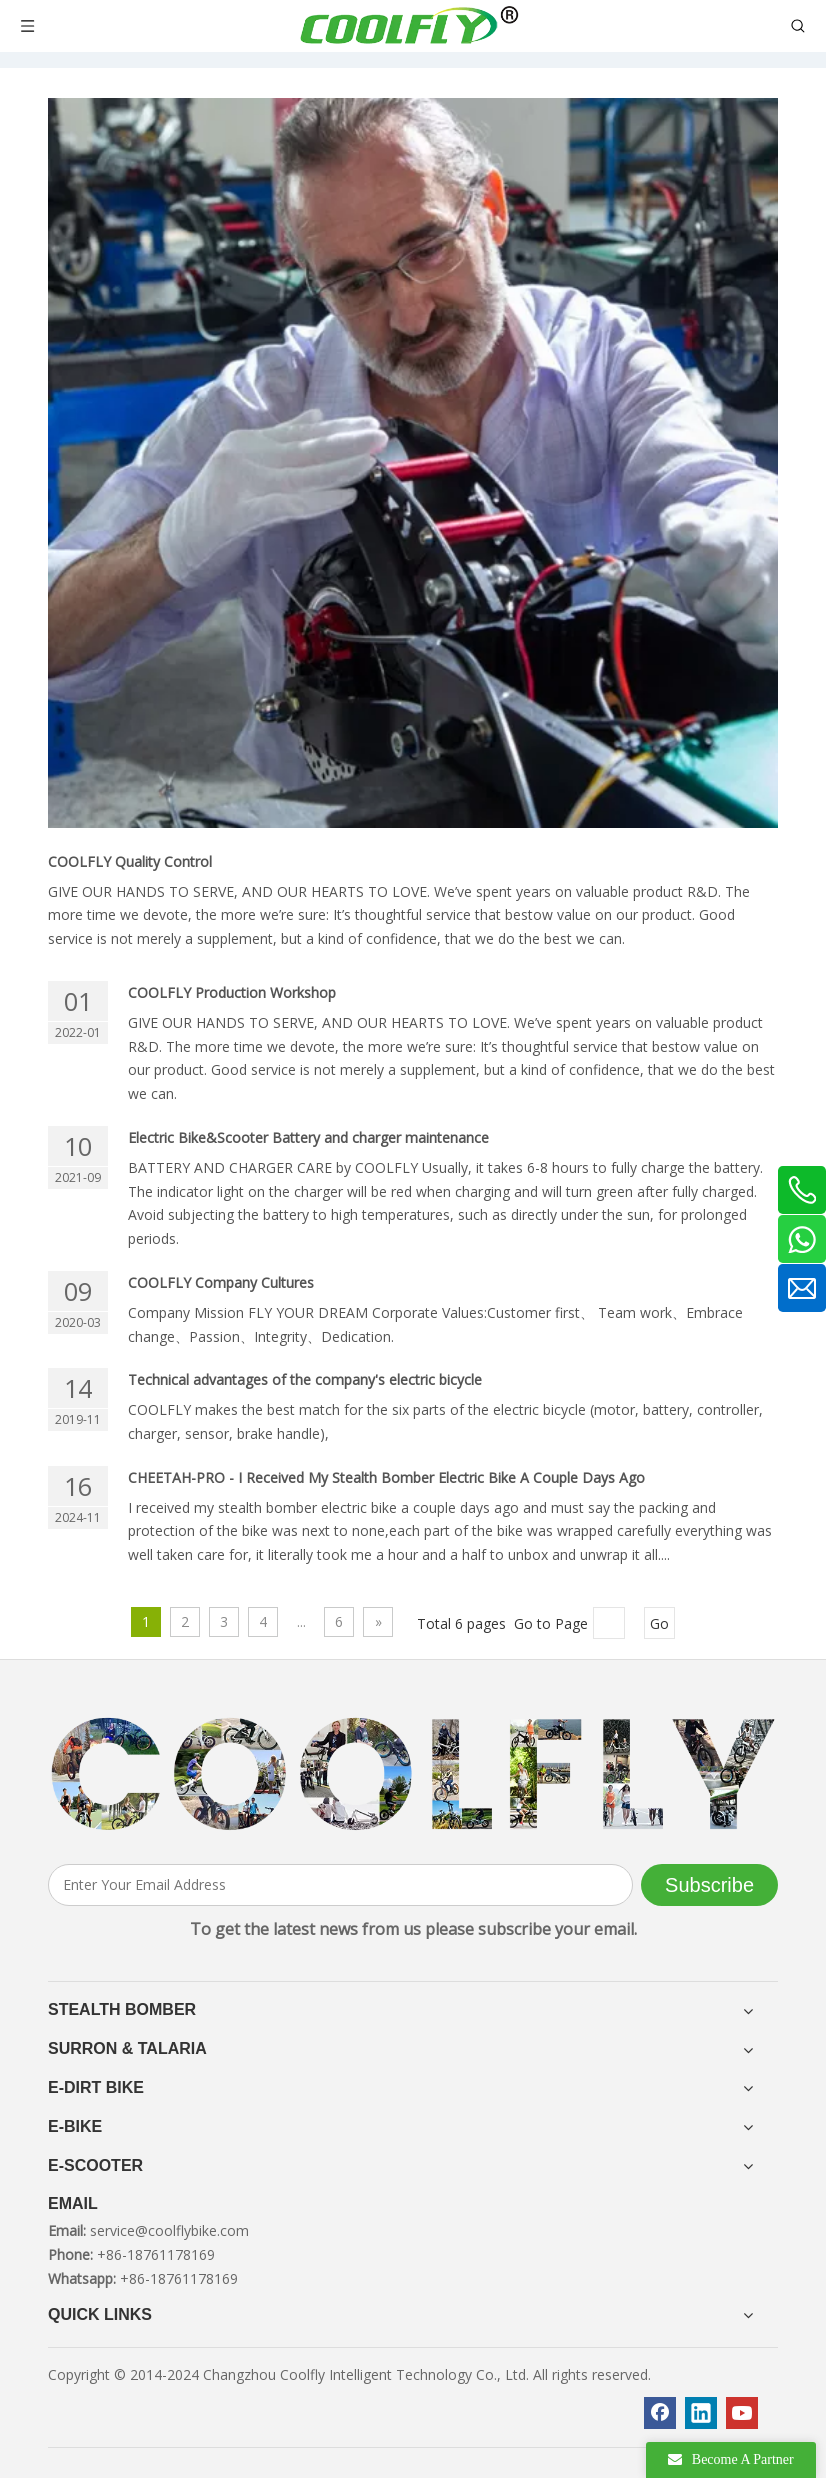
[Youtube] (742, 2413)
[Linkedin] (701, 2413)
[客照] (413, 1774)
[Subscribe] (709, 1885)
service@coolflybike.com (169, 2230)
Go (659, 1623)
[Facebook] (660, 2413)
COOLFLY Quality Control (130, 861)
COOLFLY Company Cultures (221, 1282)
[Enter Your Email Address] (340, 1885)
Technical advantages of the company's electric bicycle (305, 1379)
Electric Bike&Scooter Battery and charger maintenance (308, 1137)
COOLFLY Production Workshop (232, 992)
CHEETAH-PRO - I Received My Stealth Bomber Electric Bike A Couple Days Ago (386, 1477)
